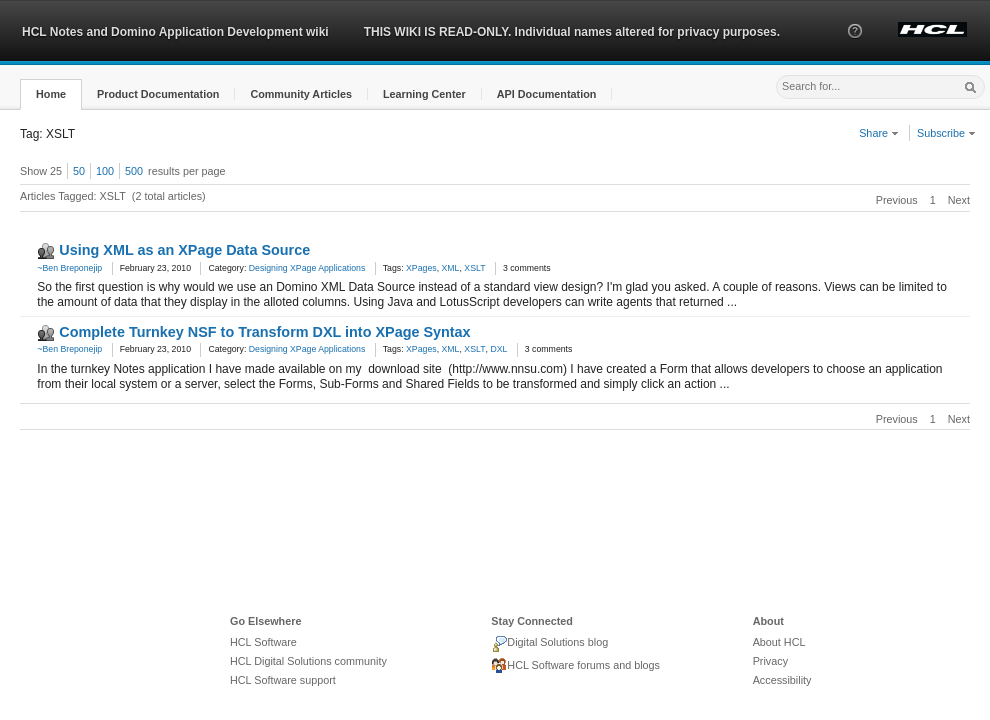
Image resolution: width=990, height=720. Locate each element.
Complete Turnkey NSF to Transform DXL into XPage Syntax (264, 332)
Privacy (770, 661)
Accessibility (782, 680)
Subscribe (946, 133)
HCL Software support (283, 680)
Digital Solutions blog (549, 644)
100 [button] (105, 171)
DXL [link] (498, 349)
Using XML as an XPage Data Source (184, 250)
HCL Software (263, 642)
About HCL (779, 642)
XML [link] (451, 268)
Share (879, 133)
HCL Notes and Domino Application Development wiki (175, 32)
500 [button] (134, 171)
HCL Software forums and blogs (575, 666)
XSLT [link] (474, 268)
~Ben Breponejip (69, 268)
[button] (855, 49)
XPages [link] (421, 268)
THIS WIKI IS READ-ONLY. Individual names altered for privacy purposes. (572, 32)
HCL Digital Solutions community (308, 661)
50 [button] (79, 171)
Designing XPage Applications (307, 268)
